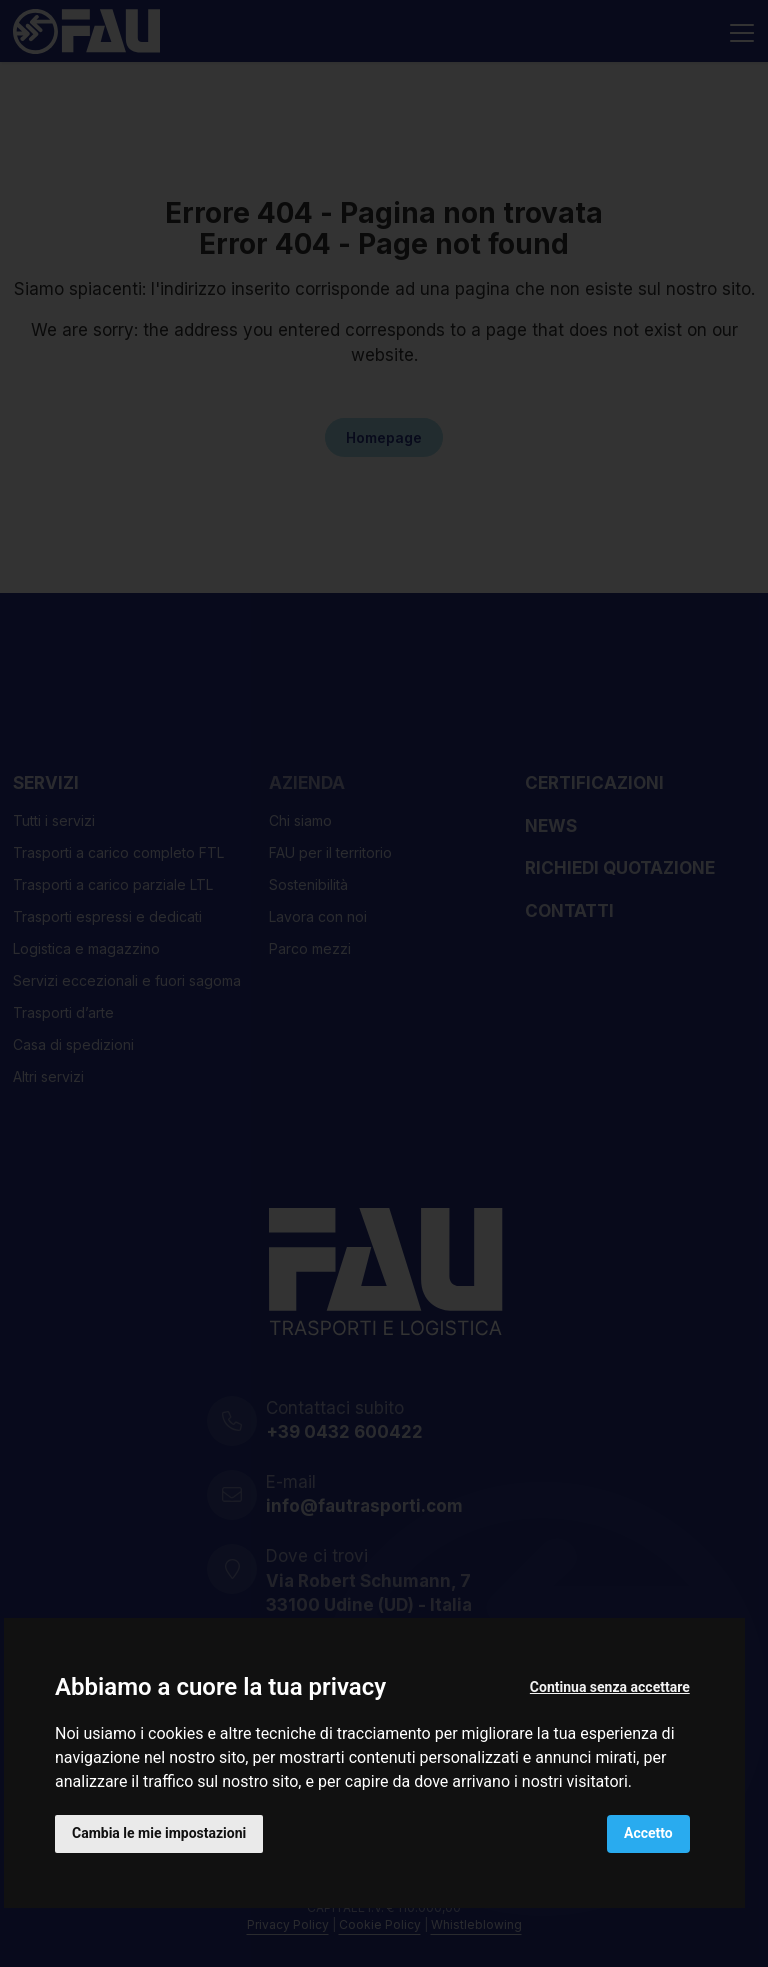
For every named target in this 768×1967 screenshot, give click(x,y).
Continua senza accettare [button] (610, 1687)
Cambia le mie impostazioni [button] (159, 1833)
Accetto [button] (648, 1833)
